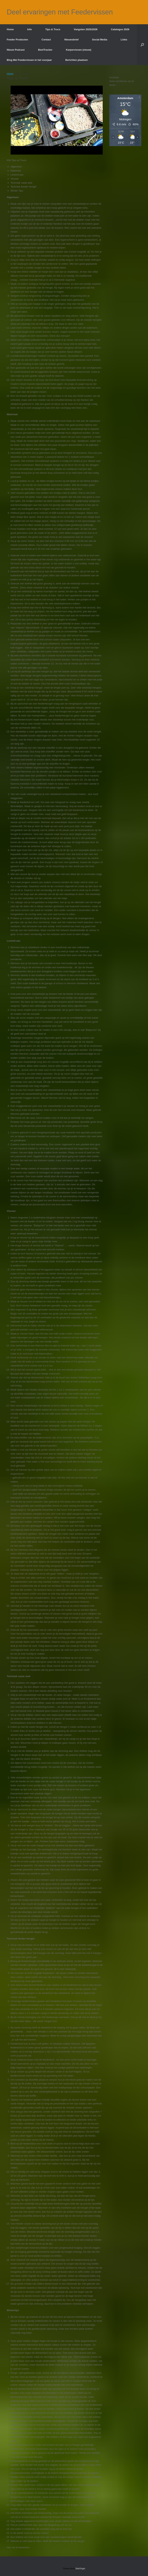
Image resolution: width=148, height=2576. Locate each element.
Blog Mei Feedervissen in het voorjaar (29, 60)
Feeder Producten (17, 39)
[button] (142, 44)
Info (29, 29)
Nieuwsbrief (71, 39)
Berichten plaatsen (76, 60)
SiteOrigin (80, 2568)
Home (10, 29)
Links (124, 39)
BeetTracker (45, 49)
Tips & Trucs (52, 29)
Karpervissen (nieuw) (78, 49)
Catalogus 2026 (120, 29)
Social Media (99, 39)
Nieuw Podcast (15, 49)
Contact (46, 39)
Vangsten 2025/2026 (86, 29)
